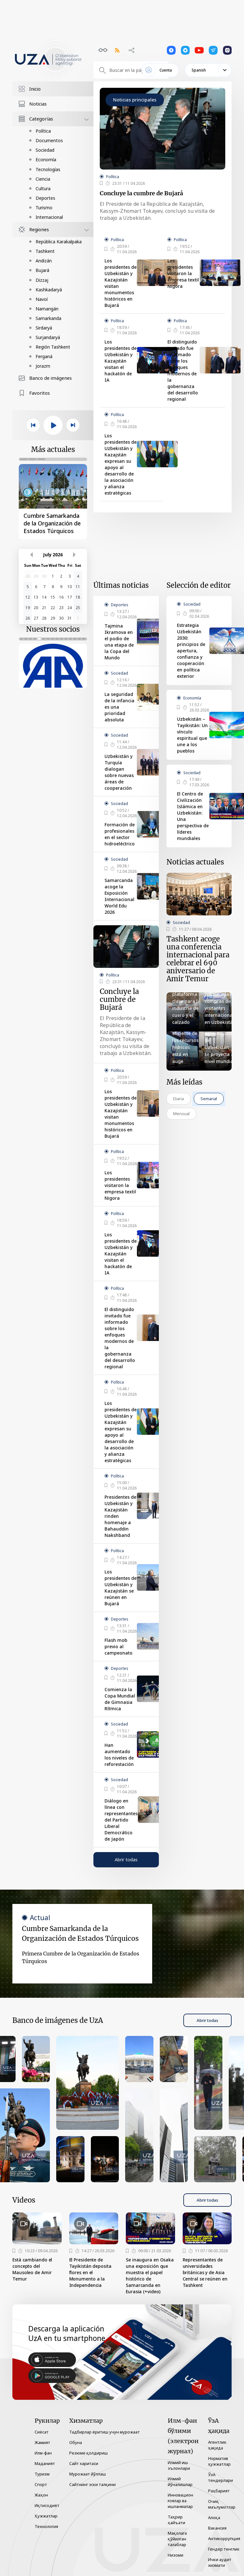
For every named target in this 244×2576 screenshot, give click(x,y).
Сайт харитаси (83, 2463)
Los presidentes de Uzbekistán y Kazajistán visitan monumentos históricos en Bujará (121, 283)
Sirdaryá (44, 328)
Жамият (42, 2442)
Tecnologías (48, 169)
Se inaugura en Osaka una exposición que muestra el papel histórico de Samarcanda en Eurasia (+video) (150, 2276)
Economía (46, 159)
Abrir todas (126, 1860)
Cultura (43, 188)
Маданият (45, 2463)
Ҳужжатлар (46, 2516)
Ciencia (43, 179)
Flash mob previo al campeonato (118, 1646)
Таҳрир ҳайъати (176, 2519)
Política (43, 131)
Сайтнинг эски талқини (92, 2484)
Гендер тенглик (224, 2549)
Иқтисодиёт (47, 2505)
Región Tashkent (53, 347)
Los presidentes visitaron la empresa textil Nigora (183, 273)
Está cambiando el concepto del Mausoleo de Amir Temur (32, 2269)
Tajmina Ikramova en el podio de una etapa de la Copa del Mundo (119, 642)
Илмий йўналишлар (180, 2481)
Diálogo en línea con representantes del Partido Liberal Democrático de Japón (121, 1820)
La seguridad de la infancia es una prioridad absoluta (119, 707)
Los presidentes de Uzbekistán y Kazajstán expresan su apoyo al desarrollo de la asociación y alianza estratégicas (121, 464)
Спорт (41, 2484)
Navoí (42, 299)
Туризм (42, 2474)
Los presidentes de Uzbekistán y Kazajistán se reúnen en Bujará (121, 1588)
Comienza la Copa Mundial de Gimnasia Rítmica (120, 1699)
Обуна (75, 2442)
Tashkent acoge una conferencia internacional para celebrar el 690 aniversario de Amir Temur (197, 959)
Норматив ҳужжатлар (219, 2461)
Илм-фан (43, 2453)
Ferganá (44, 356)
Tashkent (45, 251)
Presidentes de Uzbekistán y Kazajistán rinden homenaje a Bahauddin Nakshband (120, 1516)
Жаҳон (41, 2495)
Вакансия (217, 2528)
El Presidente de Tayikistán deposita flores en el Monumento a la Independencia (90, 2272)
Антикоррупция (224, 2538)
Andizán (44, 261)
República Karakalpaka (59, 242)
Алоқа (214, 2517)
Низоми (175, 2555)
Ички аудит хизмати (219, 2562)
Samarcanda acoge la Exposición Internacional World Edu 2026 (119, 896)
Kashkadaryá (49, 290)
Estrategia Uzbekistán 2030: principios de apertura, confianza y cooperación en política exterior (191, 650)
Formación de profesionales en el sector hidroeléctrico (120, 834)
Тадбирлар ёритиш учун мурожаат (104, 2432)
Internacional (49, 217)
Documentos (49, 140)
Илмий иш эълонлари (179, 2465)
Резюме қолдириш (88, 2453)
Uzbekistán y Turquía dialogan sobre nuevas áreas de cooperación (119, 772)
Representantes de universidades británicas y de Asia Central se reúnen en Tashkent (205, 2272)
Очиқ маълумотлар (221, 2504)
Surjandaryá (48, 337)
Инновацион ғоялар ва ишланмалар (180, 2500)
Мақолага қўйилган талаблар (177, 2538)
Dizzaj (42, 280)
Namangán (47, 309)
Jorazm (43, 366)
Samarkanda (48, 318)
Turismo (44, 208)
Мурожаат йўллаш (87, 2474)
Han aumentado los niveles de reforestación (119, 1754)
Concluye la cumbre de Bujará (141, 193)
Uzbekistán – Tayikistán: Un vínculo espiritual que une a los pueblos (192, 735)
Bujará (42, 270)
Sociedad (45, 150)
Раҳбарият (219, 2491)
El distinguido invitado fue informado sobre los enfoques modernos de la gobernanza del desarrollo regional (182, 370)
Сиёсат (42, 2432)
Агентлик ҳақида (217, 2445)
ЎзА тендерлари (220, 2477)
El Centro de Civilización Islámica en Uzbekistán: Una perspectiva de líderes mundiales (193, 816)
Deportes (45, 198)
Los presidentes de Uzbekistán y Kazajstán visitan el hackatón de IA (121, 361)
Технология (46, 2526)
